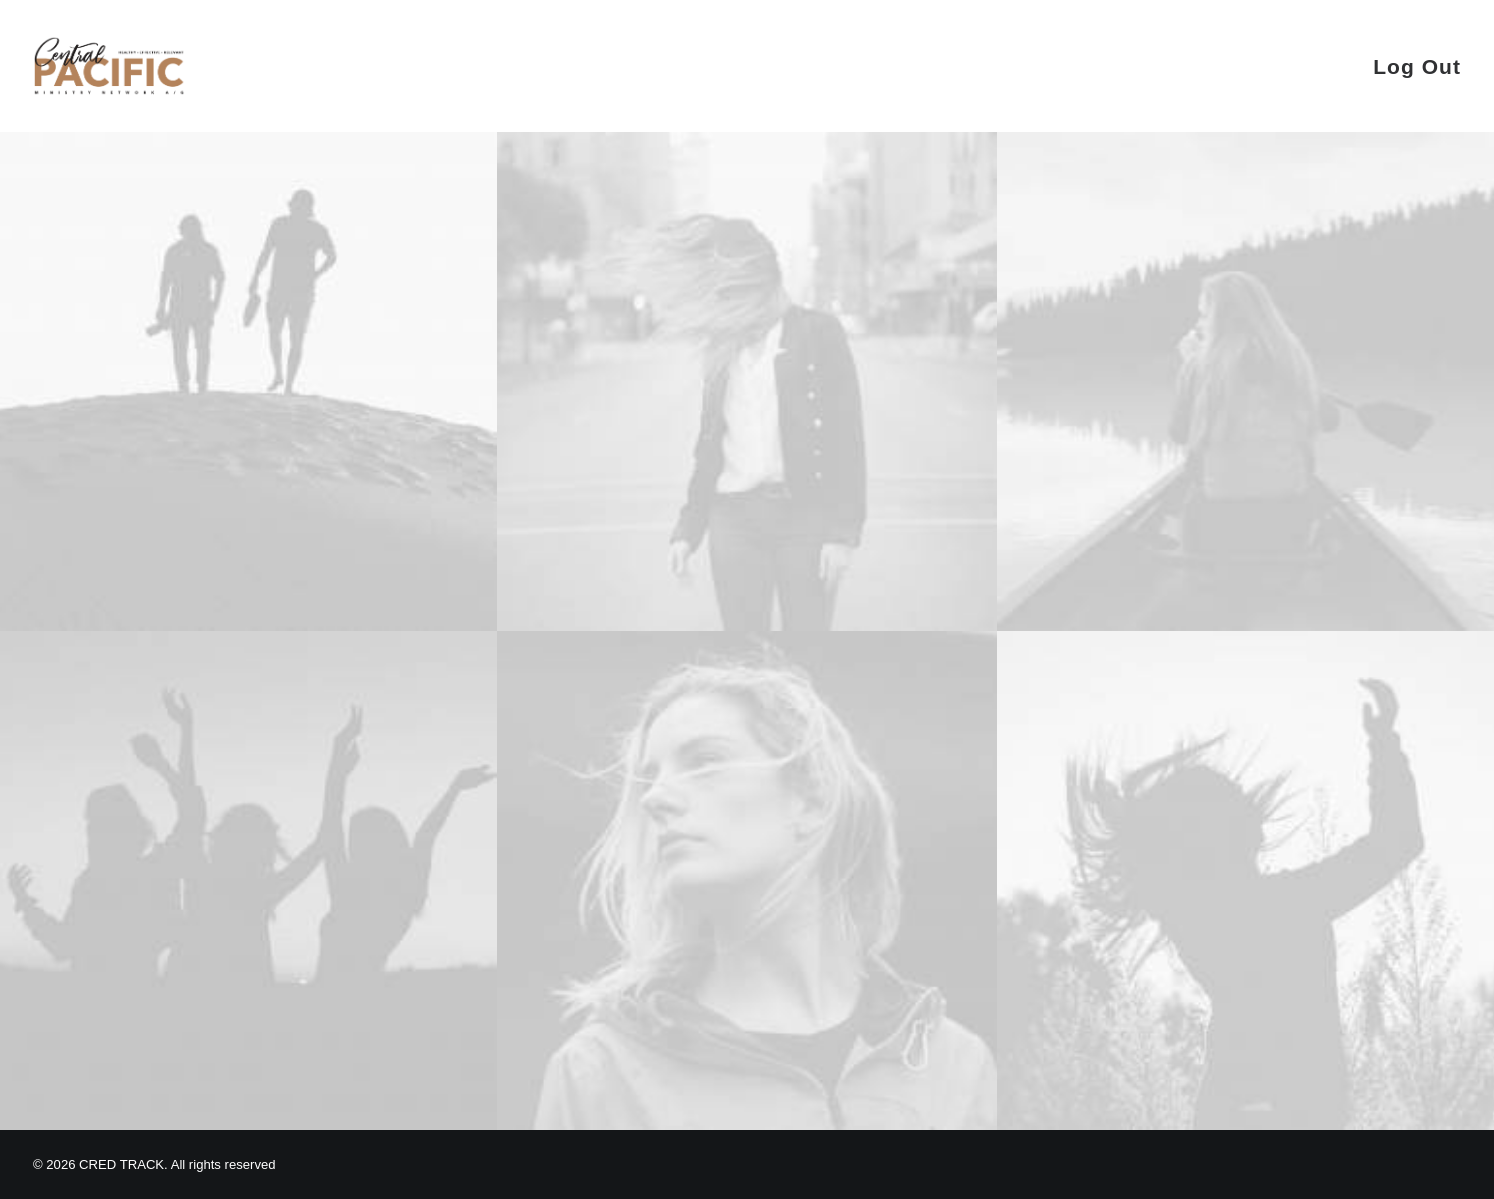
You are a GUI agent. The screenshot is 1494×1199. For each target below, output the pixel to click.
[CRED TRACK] (109, 66)
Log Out (1417, 66)
